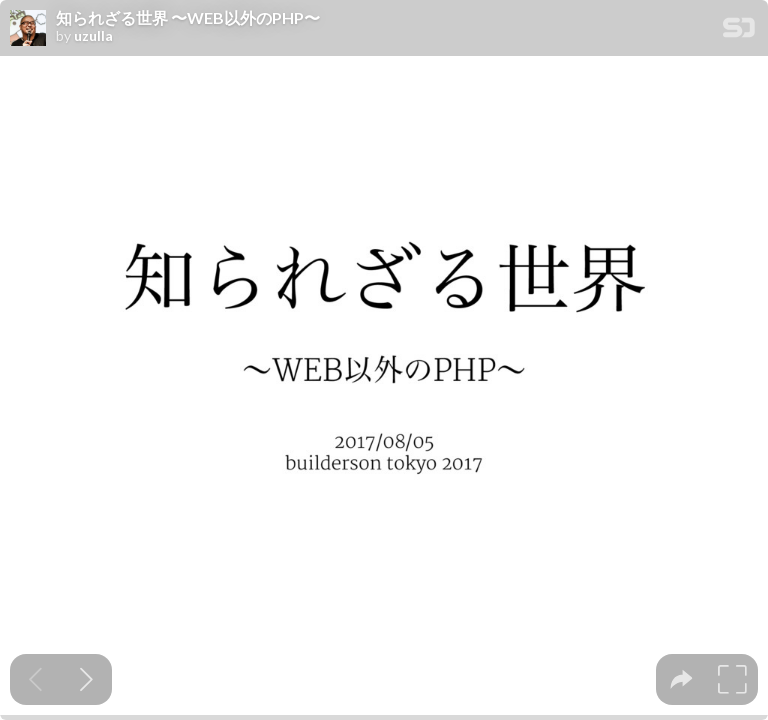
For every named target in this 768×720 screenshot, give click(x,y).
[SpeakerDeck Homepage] (739, 31)
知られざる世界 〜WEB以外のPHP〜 (188, 18)
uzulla (93, 36)
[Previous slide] (35, 679)
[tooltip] (681, 679)
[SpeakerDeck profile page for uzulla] (28, 29)
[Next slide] (86, 679)
